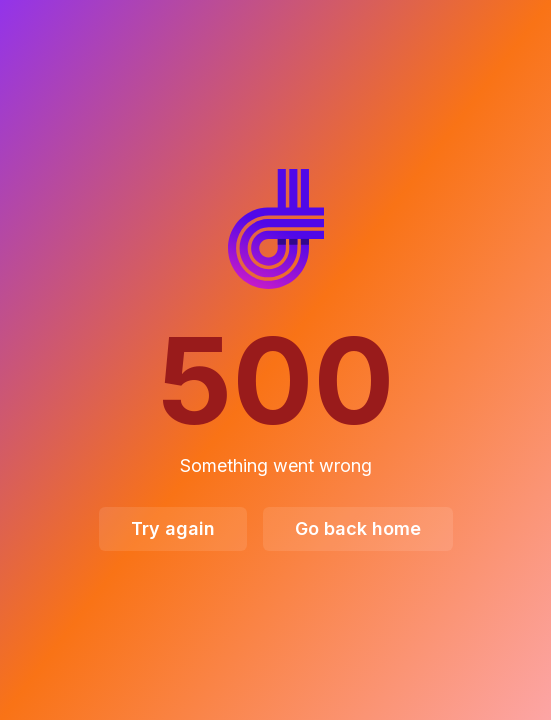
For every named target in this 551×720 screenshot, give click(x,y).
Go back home (358, 528)
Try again (173, 528)
